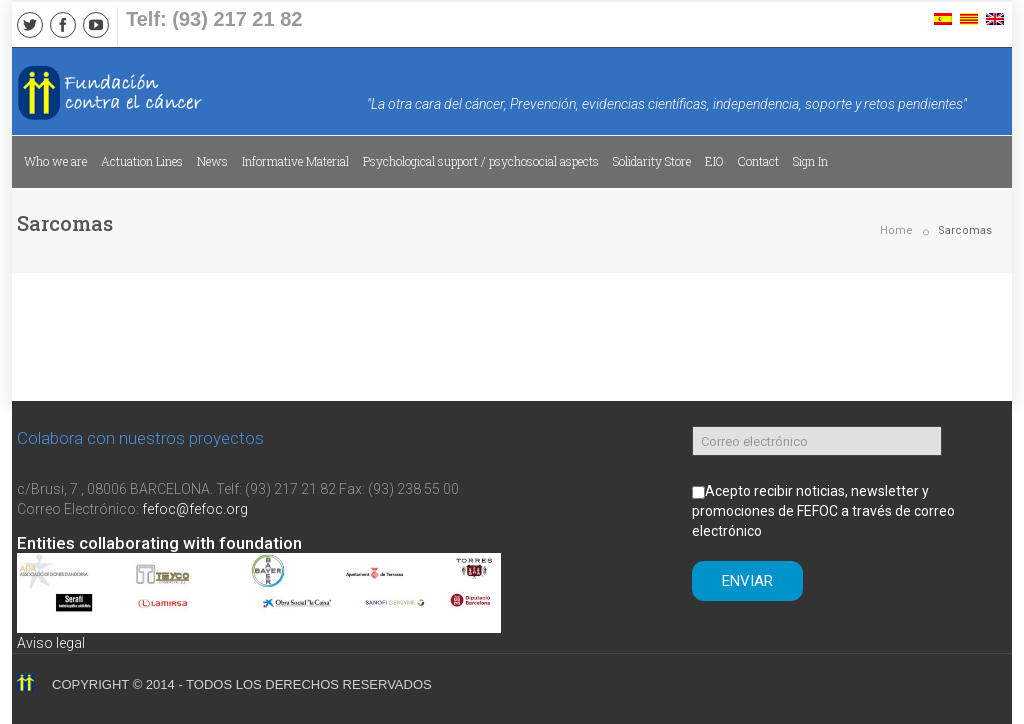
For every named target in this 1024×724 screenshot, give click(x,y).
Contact (758, 161)
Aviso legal (51, 643)
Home (896, 230)
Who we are (55, 161)
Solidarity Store (652, 161)
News (212, 161)
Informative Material (295, 161)
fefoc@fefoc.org (195, 509)
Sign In (810, 161)
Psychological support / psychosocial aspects (481, 161)
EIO (714, 161)
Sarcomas (965, 230)
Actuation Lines (142, 161)
